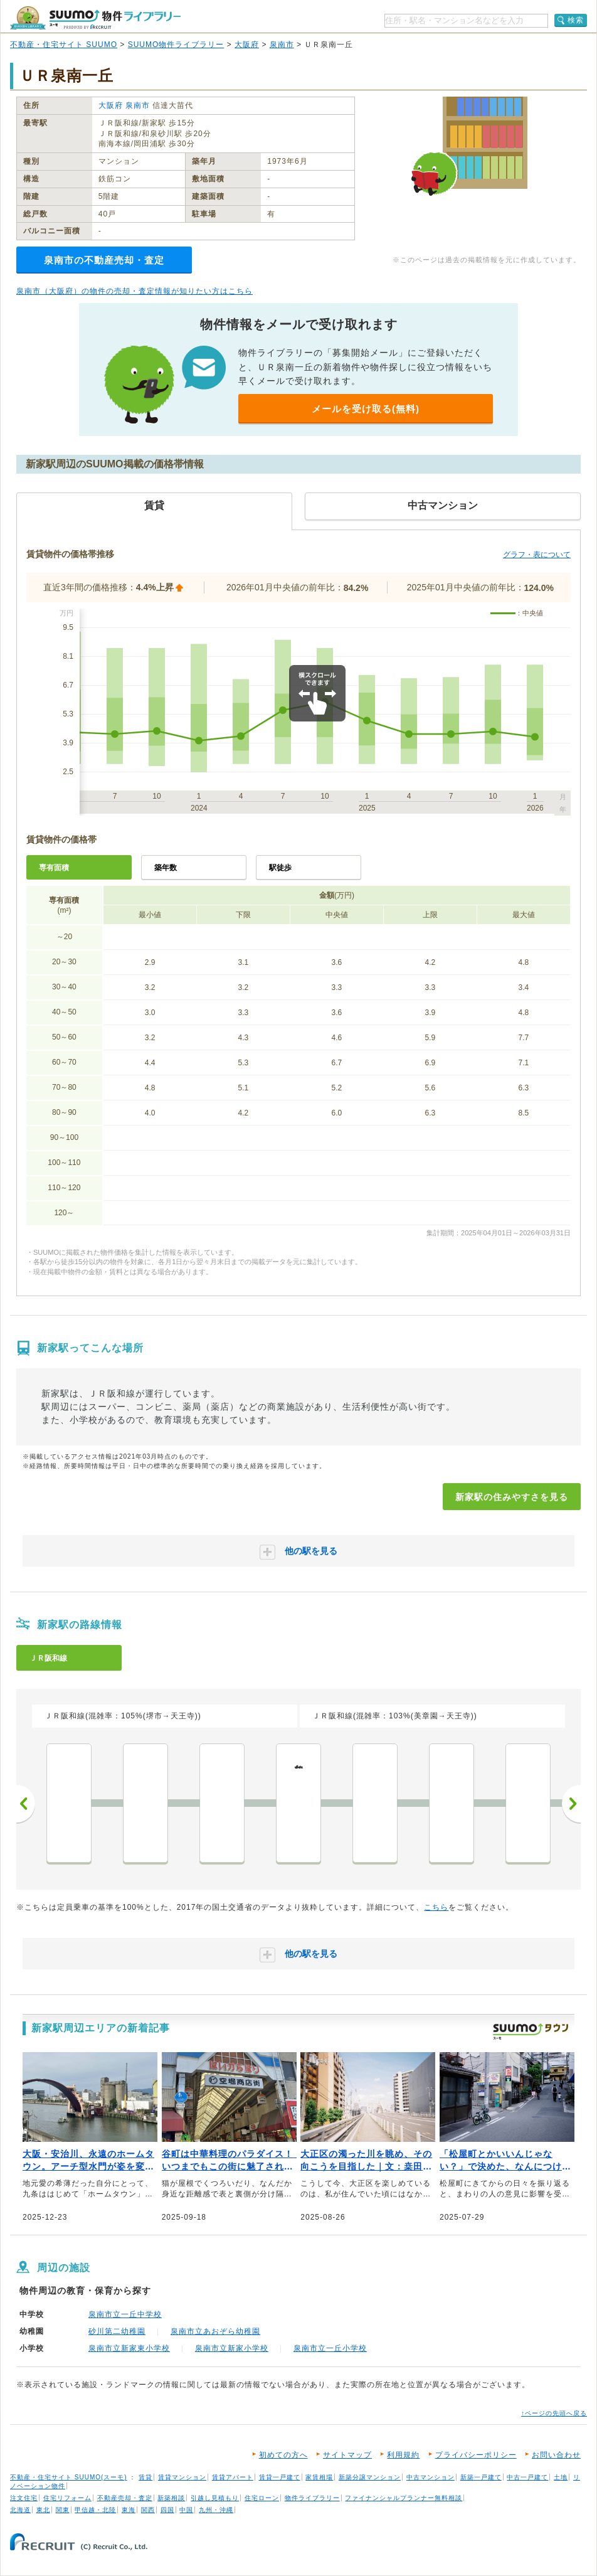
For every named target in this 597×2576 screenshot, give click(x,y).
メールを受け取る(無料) (366, 408)
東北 (43, 2509)
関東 (63, 2509)
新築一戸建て (481, 2477)
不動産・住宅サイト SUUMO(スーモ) (68, 2477)
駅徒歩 (280, 867)
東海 (128, 2509)
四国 (167, 2509)
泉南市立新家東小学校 (129, 2348)
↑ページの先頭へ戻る (554, 2413)
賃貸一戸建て (279, 2477)
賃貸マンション (182, 2477)
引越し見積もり (215, 2497)
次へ (571, 1803)
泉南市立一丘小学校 (330, 2348)
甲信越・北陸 (95, 2509)
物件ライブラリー (312, 2497)
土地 (561, 2477)
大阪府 (247, 44)
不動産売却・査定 (124, 2497)
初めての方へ (283, 2455)
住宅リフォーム (67, 2497)
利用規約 (403, 2455)
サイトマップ (347, 2455)
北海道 (20, 2509)
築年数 (165, 867)
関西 (148, 2509)
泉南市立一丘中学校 (125, 2314)
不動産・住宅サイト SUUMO (63, 44)
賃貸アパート (232, 2477)
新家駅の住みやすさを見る (511, 1497)
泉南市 (282, 44)
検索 (576, 20)
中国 (186, 2509)
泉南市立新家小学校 (231, 2348)
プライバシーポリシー (476, 2455)
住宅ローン (262, 2497)
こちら (436, 1907)
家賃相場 (319, 2477)
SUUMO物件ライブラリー (176, 44)
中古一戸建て (527, 2477)
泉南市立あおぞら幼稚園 (215, 2331)
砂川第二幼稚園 (116, 2331)
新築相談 (171, 2497)
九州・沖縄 (216, 2509)
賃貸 (145, 2477)
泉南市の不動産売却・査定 (104, 260)
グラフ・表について (537, 554)
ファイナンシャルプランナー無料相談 (403, 2497)
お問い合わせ (556, 2455)
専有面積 (54, 867)
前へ (25, 1803)
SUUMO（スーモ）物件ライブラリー (95, 17)
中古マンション (430, 2477)
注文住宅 (24, 2497)
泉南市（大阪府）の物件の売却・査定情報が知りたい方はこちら (134, 291)
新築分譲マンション (370, 2477)
